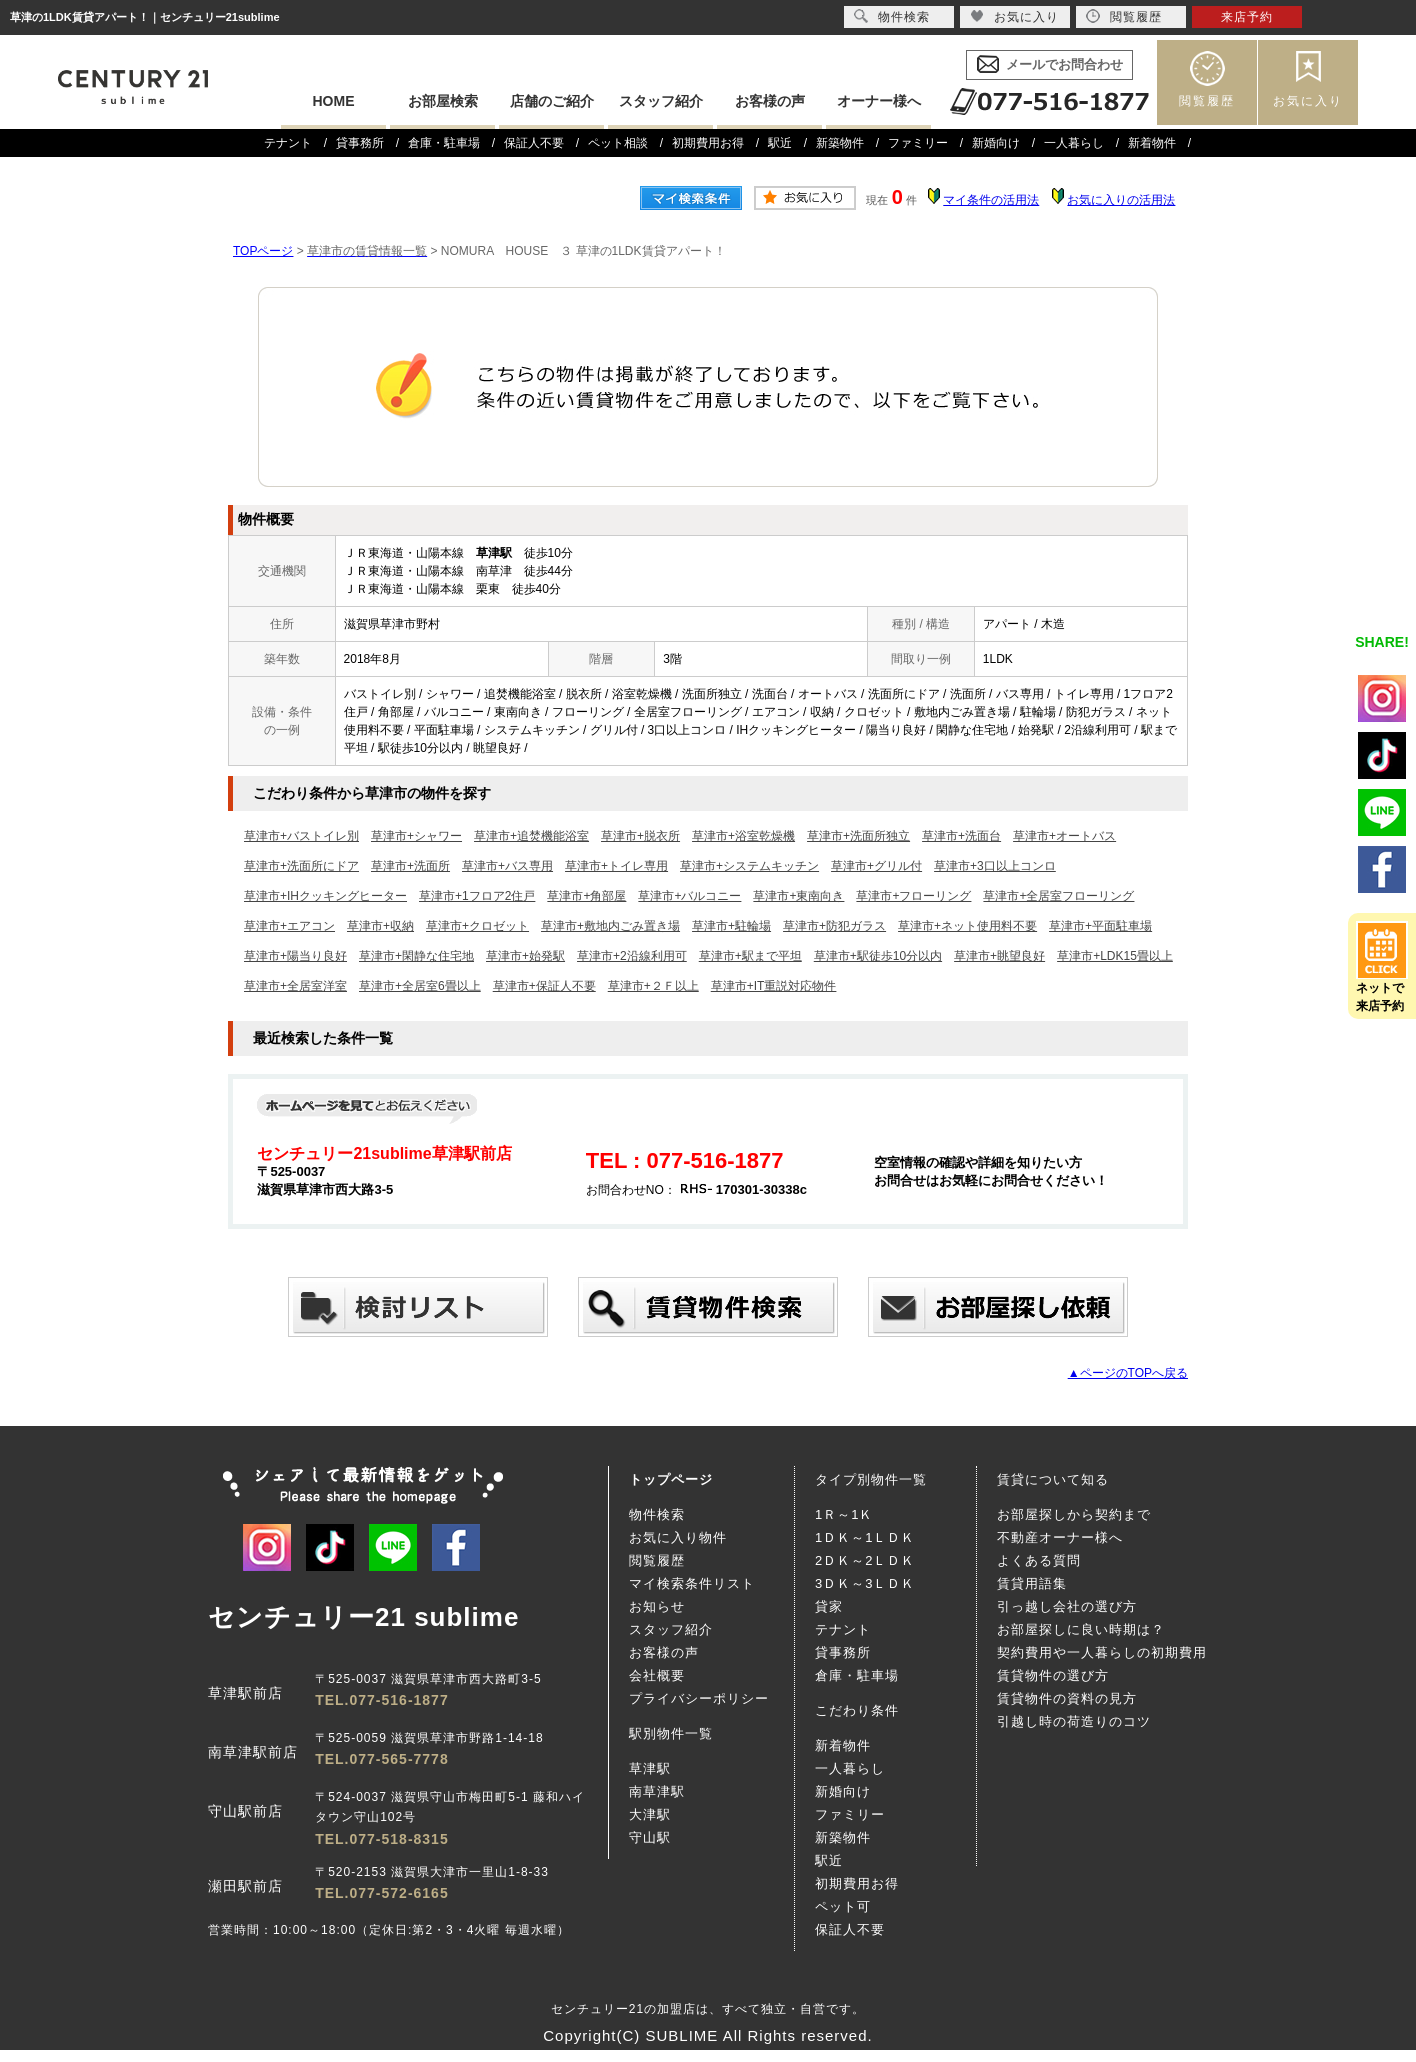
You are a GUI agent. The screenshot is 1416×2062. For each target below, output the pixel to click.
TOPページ (263, 251)
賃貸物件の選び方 (1053, 1675)
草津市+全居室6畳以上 (420, 986)
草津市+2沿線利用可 (632, 956)
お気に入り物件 (678, 1537)
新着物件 (1152, 143)
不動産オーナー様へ (1060, 1537)
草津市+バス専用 (507, 866)
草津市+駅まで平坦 (750, 956)
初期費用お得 (708, 143)
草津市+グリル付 (876, 866)
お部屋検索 (443, 101)
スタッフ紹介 (661, 101)
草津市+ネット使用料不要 (967, 926)
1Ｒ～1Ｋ (844, 1514)
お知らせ (657, 1606)
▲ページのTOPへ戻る (1128, 1373)
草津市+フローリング (913, 896)
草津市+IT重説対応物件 (774, 986)
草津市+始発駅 (525, 956)
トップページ (671, 1479)
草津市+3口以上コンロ (995, 866)
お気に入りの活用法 (1121, 200)
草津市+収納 (380, 926)
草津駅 (650, 1768)
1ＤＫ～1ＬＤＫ (865, 1537)
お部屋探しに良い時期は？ (1081, 1629)
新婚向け (996, 143)
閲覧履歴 (1207, 101)
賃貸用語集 (1032, 1583)
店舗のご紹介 (552, 101)
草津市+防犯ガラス (834, 926)
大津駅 (650, 1814)
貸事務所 (360, 143)
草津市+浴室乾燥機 (743, 836)
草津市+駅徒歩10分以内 (878, 956)
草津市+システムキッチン (749, 866)
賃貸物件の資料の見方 (1067, 1698)
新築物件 (840, 143)
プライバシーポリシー (699, 1698)
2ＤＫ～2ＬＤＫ (865, 1560)
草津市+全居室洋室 (295, 986)
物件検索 (657, 1514)
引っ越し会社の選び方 (1067, 1606)
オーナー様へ (879, 101)
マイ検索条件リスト (692, 1583)
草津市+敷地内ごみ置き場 (610, 926)
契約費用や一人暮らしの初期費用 (1102, 1652)
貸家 (829, 1606)
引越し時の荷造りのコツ (1074, 1721)
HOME (334, 101)
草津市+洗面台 (961, 836)
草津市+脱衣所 (640, 836)
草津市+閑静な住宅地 (416, 956)
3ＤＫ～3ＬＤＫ (865, 1583)
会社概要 (657, 1675)
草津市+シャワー (416, 836)
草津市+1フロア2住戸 (477, 896)
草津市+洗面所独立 (858, 836)
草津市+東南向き (798, 896)
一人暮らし (1074, 143)
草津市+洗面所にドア (301, 866)
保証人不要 (534, 143)
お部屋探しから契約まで (1074, 1514)
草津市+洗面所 (410, 866)
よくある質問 (1039, 1560)
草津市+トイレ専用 (616, 866)
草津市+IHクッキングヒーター (325, 896)
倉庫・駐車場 (444, 143)
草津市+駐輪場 (731, 926)
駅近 (780, 143)
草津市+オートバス (1064, 836)
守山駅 (650, 1837)
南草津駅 (657, 1791)
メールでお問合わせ (1064, 64)
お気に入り (1308, 101)
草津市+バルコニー (689, 896)
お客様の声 (770, 101)
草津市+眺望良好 (999, 956)
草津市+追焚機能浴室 (531, 836)
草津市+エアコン (289, 926)
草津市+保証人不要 (544, 986)
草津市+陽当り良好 (295, 956)
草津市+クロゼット (477, 926)
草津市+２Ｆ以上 (653, 986)
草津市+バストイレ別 (301, 836)
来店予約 (1247, 17)
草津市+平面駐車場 (1100, 926)
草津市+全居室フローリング (1058, 896)
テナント (288, 143)
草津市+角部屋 (586, 896)
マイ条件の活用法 (991, 200)
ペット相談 (618, 143)
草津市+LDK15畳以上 (1115, 956)
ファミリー (918, 143)
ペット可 (843, 1906)
